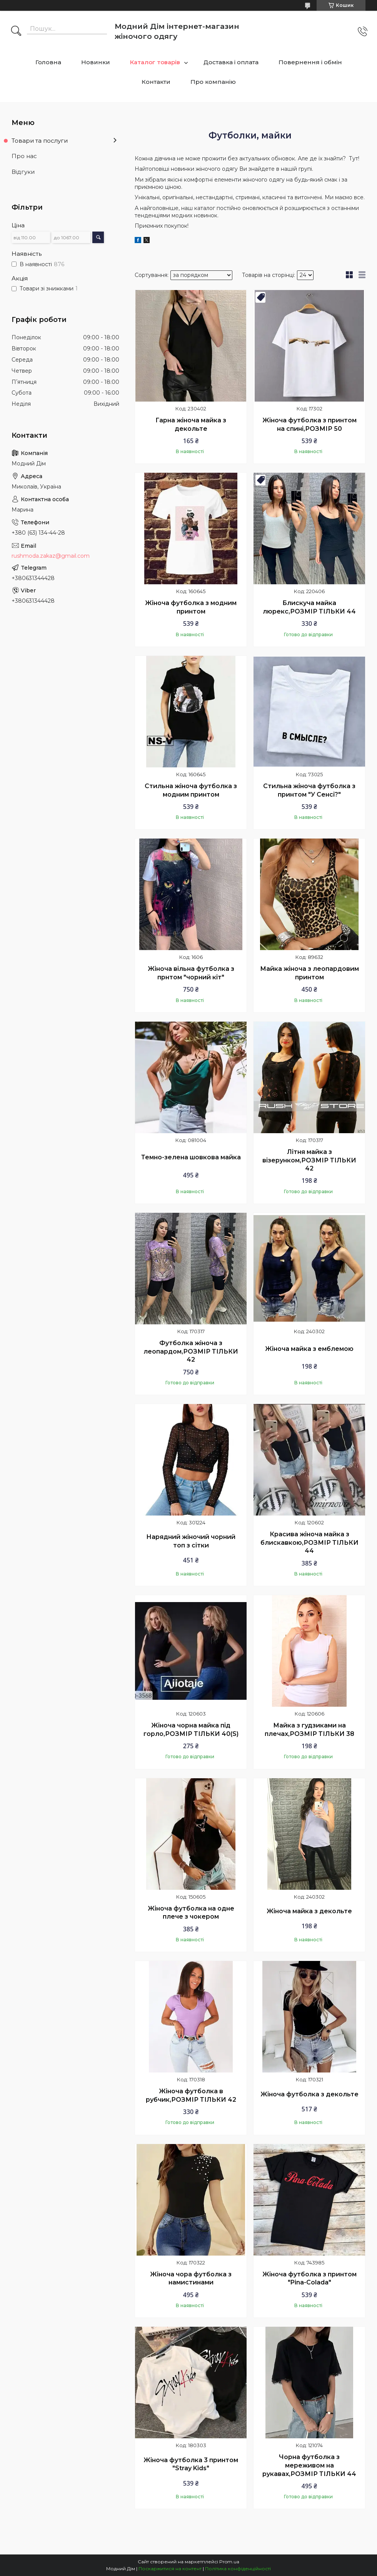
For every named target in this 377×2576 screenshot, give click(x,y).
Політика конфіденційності (238, 2568)
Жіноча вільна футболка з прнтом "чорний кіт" (191, 973)
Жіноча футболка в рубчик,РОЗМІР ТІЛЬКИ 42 (191, 2095)
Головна (48, 62)
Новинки (95, 62)
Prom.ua (229, 2561)
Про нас (24, 156)
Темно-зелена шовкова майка (191, 1157)
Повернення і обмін (310, 62)
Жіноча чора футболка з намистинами (191, 2278)
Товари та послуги (40, 140)
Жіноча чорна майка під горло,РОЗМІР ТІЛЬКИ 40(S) (191, 1729)
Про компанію (213, 81)
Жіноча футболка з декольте (309, 2094)
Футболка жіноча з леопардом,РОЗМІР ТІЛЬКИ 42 (190, 1351)
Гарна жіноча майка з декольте (190, 424)
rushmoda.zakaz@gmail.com (51, 555)
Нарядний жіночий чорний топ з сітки (190, 1541)
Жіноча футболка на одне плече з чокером (191, 1913)
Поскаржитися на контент (170, 2568)
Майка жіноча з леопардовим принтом (309, 973)
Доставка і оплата (231, 62)
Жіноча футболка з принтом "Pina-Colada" (309, 2278)
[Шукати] (16, 31)
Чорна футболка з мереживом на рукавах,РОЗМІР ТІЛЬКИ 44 (309, 2465)
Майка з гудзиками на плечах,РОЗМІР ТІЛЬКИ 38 (309, 1729)
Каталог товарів (155, 62)
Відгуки (23, 171)
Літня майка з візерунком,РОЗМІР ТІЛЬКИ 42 (309, 1160)
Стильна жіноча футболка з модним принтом (191, 790)
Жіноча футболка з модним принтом (191, 607)
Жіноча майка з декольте (309, 1911)
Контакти (156, 81)
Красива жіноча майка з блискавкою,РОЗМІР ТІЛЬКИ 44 (309, 1542)
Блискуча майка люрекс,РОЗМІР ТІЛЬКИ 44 (309, 607)
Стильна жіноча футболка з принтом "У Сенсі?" (309, 790)
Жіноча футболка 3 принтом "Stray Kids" (190, 2464)
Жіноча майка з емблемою (309, 1348)
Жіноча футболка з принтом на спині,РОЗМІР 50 (309, 424)
